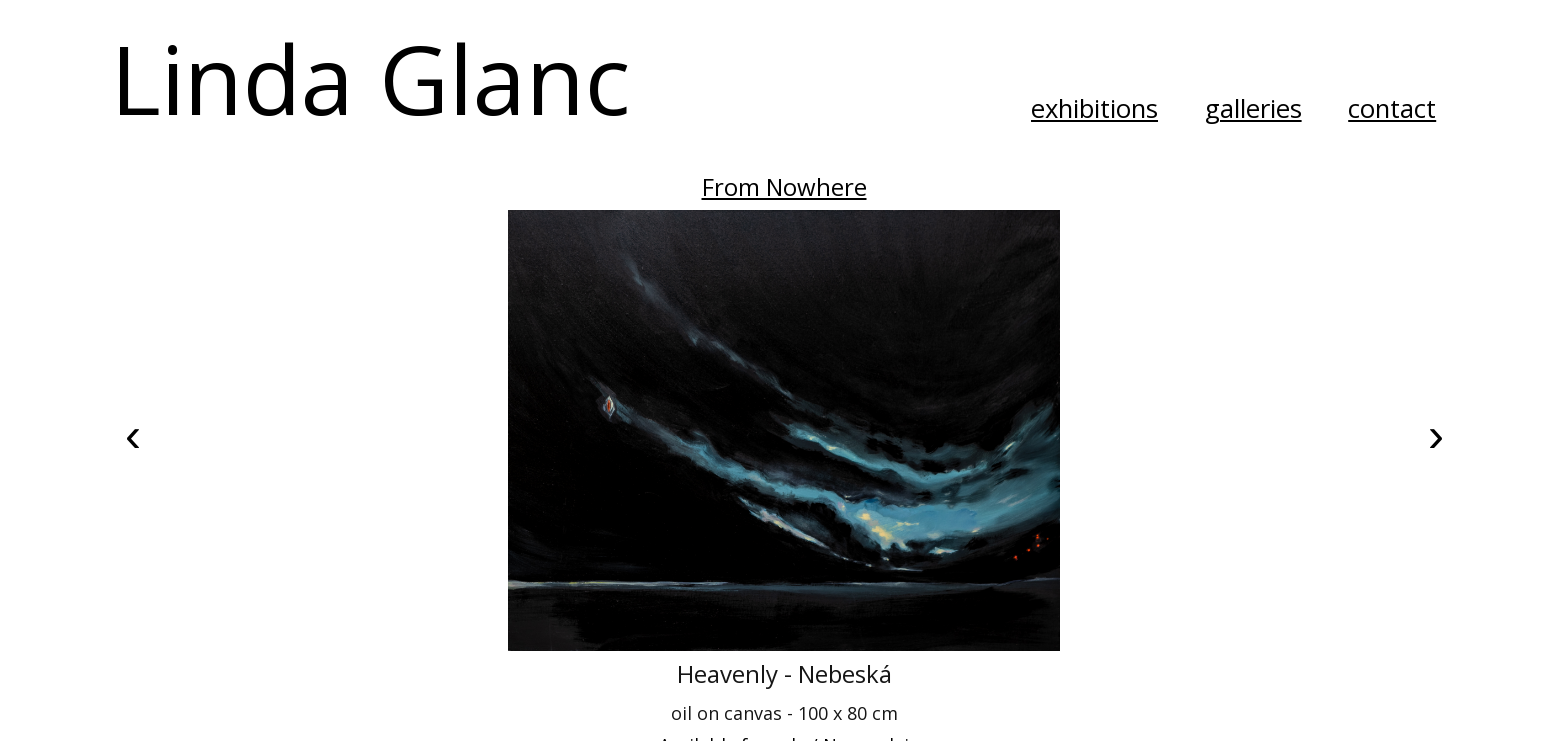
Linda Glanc (370, 77)
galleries (1253, 108)
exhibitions (1094, 108)
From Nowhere (784, 186)
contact (1392, 108)
